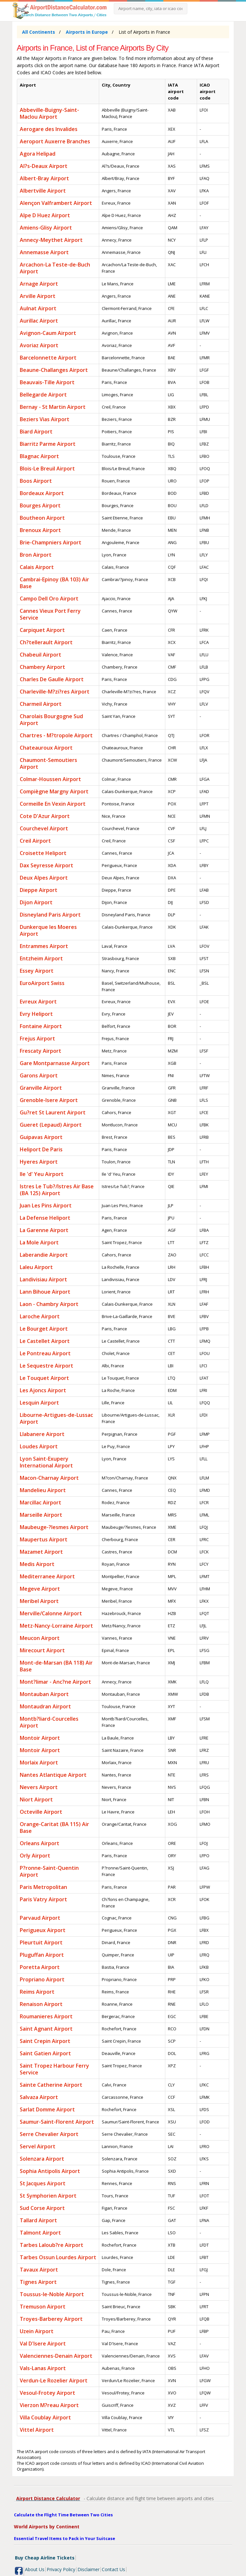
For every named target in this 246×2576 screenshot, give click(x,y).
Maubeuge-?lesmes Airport (54, 1527)
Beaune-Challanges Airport (54, 370)
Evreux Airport (38, 1001)
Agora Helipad (37, 153)
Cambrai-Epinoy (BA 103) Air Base (54, 583)
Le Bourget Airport (44, 1328)
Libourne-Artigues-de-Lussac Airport (56, 1418)
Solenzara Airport (42, 2158)
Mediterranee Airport (47, 1576)
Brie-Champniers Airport (50, 542)
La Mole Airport (39, 1242)
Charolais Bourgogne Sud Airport (51, 720)
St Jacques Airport (42, 2183)
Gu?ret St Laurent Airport (53, 1112)
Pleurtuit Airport (41, 1942)
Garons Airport (39, 1075)
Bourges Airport (40, 505)
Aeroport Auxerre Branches (55, 141)
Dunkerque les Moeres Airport (48, 930)
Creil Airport (35, 840)
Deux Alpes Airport (44, 877)
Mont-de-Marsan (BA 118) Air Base (56, 1666)
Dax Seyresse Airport (46, 865)
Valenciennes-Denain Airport (56, 2355)
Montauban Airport (44, 1694)
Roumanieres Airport (46, 2016)
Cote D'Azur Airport (45, 816)
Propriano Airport (42, 1979)
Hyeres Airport (39, 1161)
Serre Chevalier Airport (49, 2134)
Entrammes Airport (44, 946)
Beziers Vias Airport (44, 419)
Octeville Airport (41, 1811)
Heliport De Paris (41, 1149)
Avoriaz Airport (39, 345)
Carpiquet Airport (42, 630)
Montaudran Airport (45, 1706)
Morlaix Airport (39, 1762)
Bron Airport (36, 554)
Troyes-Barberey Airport (51, 2318)
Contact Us (113, 2569)
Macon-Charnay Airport (49, 1477)
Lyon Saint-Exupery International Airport (46, 1462)
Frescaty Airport (40, 1050)
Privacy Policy (61, 2569)
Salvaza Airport (39, 2097)
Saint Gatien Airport (45, 2053)
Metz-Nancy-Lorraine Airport (56, 1625)
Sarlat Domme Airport (47, 2109)
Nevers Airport (39, 1787)
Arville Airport (37, 296)
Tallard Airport (38, 2220)
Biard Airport (36, 431)
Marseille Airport (41, 1514)
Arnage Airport (39, 283)
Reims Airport (37, 1991)
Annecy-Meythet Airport (51, 239)
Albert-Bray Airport (44, 178)
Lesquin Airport (39, 1402)
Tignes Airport (38, 2281)
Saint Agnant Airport (46, 2028)
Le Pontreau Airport (45, 1353)
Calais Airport (37, 567)
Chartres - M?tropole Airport (56, 735)
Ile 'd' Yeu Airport (42, 1174)
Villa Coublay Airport (45, 2417)
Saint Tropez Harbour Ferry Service (54, 2069)
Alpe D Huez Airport (45, 215)
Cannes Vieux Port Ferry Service (50, 614)
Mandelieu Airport (43, 1490)
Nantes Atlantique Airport (53, 1774)
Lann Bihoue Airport (45, 1291)
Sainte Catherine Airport (51, 2084)
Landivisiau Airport (43, 1279)
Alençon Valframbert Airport (56, 203)
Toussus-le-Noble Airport (52, 2294)
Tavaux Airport (39, 2269)
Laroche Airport (40, 1316)
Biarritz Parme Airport (48, 443)
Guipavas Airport (41, 1137)
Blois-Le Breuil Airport (47, 468)
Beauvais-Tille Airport (47, 382)
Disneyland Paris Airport (50, 914)
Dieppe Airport (38, 890)
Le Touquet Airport (44, 1378)
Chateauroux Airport (46, 747)
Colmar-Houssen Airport (50, 779)
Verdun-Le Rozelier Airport (54, 2380)
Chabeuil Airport (40, 654)
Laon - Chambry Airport (49, 1304)
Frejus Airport (37, 1038)
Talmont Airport (40, 2232)
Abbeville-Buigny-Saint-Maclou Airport (49, 113)
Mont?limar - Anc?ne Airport (55, 1681)
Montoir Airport (40, 1737)
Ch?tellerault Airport (46, 642)
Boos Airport (36, 480)
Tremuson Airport (42, 2306)
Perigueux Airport (42, 1930)
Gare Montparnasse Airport (55, 1063)
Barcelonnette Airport (48, 357)
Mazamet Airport (41, 1551)
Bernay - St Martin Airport (53, 406)
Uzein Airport (36, 2331)
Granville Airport (41, 1087)
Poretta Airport (40, 1967)
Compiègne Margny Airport (54, 791)
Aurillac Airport (39, 320)
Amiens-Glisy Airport (46, 227)
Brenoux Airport (40, 530)
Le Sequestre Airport (46, 1365)
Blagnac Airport (39, 456)
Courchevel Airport (44, 828)
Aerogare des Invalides (48, 129)
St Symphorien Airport (48, 2195)
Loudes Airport (39, 1446)
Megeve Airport (40, 1588)
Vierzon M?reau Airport (49, 2405)
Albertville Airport (43, 190)
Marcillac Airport (40, 1502)
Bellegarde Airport (43, 394)
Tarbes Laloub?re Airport (51, 2245)
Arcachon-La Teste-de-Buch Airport (55, 268)
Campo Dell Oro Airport (49, 598)
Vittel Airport (37, 2429)
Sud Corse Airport (42, 2208)
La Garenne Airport (44, 1230)
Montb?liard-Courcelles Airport (49, 1722)
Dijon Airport (36, 902)
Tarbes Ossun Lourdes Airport (58, 2257)
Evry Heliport (36, 1013)
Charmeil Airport (41, 703)
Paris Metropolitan (43, 1887)
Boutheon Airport (42, 517)
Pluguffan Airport (42, 1954)
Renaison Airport (41, 2004)
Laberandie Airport (44, 1254)
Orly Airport (35, 1855)
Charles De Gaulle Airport (52, 679)
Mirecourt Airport (42, 1650)
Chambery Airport (42, 667)
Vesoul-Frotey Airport (47, 2392)
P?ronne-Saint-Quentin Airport (49, 1871)
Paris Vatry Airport (43, 1899)
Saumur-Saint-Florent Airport (57, 2121)
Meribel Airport (39, 1601)
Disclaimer (88, 2569)
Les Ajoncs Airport (43, 1390)
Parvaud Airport (40, 1917)
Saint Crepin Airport (45, 2041)
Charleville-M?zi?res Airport (54, 691)
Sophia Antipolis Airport (50, 2171)
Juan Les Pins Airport (46, 1205)
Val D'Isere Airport (43, 2343)
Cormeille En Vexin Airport (53, 803)
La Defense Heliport (45, 1217)
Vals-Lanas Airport (43, 2368)
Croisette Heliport (43, 853)
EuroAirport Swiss (42, 983)
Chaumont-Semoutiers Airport (48, 763)
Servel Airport (37, 2146)
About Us (34, 2569)
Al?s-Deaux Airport (43, 166)
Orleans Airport (39, 1843)
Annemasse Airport (44, 252)
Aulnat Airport (38, 308)
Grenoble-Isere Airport (49, 1100)
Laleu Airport (36, 1267)
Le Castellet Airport (45, 1341)
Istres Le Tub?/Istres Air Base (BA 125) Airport (57, 1190)
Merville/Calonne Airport (51, 1613)
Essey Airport (36, 970)
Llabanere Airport (42, 1434)
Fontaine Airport (41, 1026)
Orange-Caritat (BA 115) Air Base (54, 1827)
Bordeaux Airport (42, 493)
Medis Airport (37, 1564)
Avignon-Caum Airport (48, 333)
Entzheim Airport (41, 958)
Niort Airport (36, 1799)
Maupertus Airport (43, 1539)
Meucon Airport (40, 1638)
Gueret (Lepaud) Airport (51, 1124)
